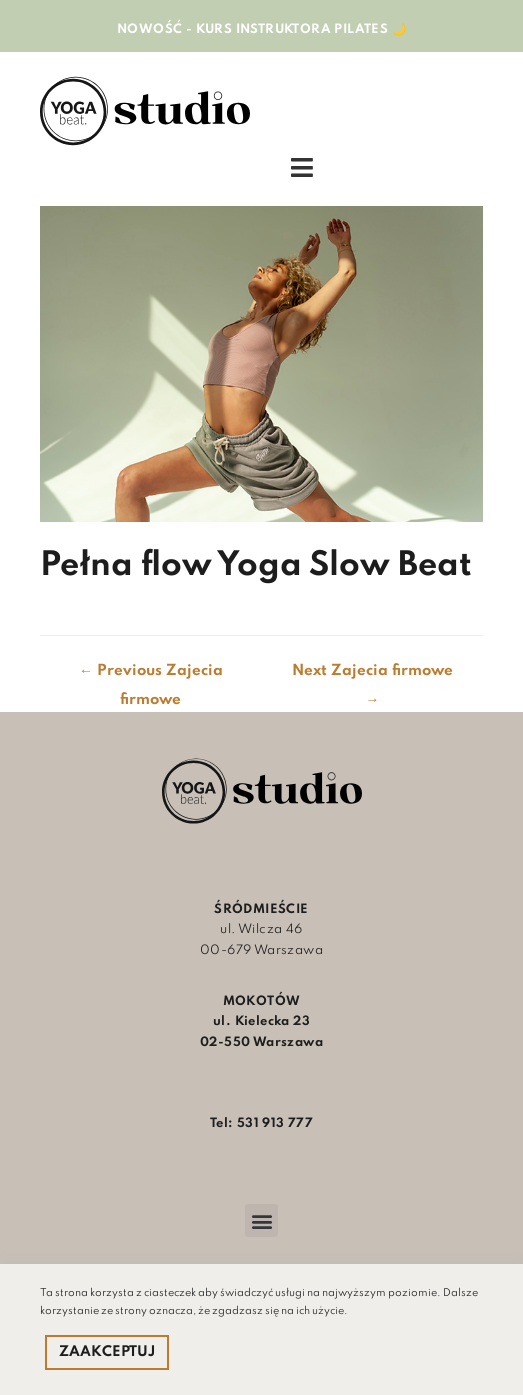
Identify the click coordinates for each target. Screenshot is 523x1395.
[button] (261, 1220)
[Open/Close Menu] (302, 168)
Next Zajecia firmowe (372, 676)
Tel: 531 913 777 (261, 1123)
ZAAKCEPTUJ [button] (107, 1352)
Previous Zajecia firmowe (151, 676)
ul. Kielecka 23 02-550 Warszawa (261, 1022)
